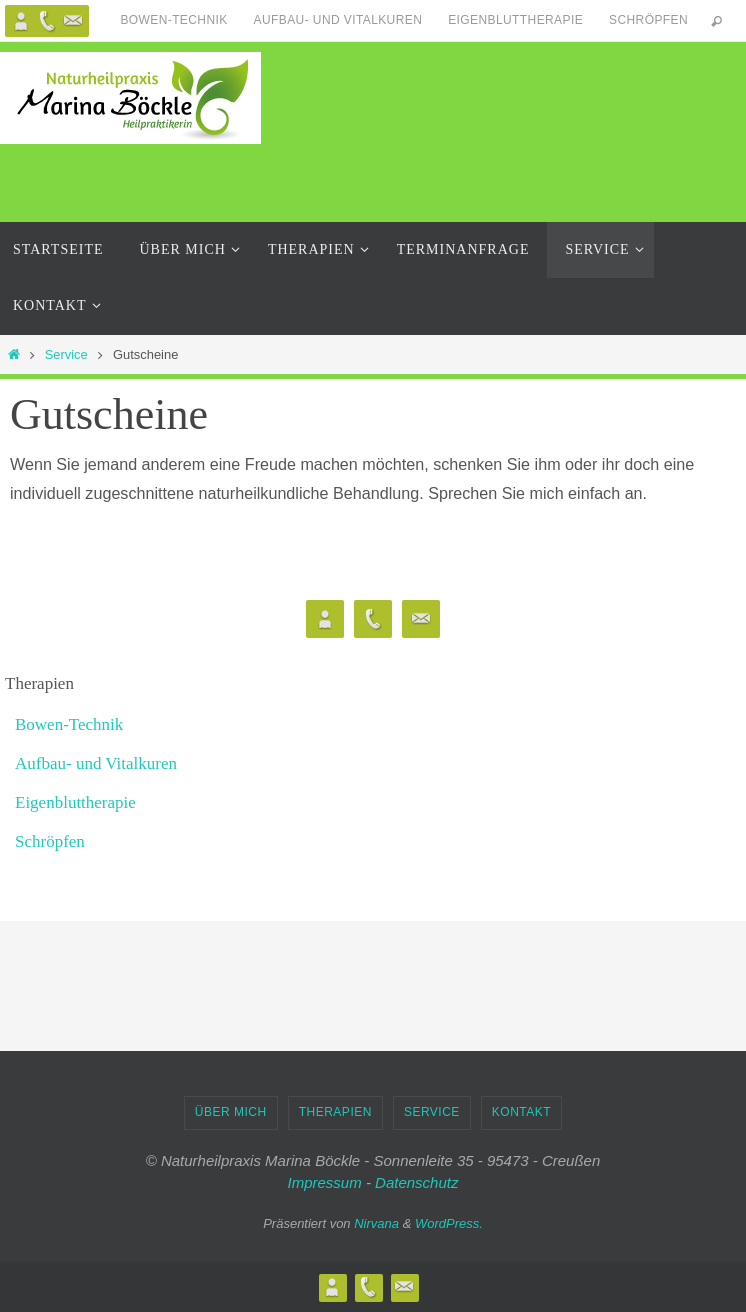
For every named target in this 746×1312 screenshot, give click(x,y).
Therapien (335, 1112)
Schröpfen (648, 20)
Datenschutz (416, 1182)
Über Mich (231, 1112)
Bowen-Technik (173, 20)
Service (66, 354)
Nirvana (376, 1223)
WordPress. (449, 1223)
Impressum (325, 1182)
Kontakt (521, 1112)
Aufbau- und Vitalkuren (338, 20)
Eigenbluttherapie (515, 20)
